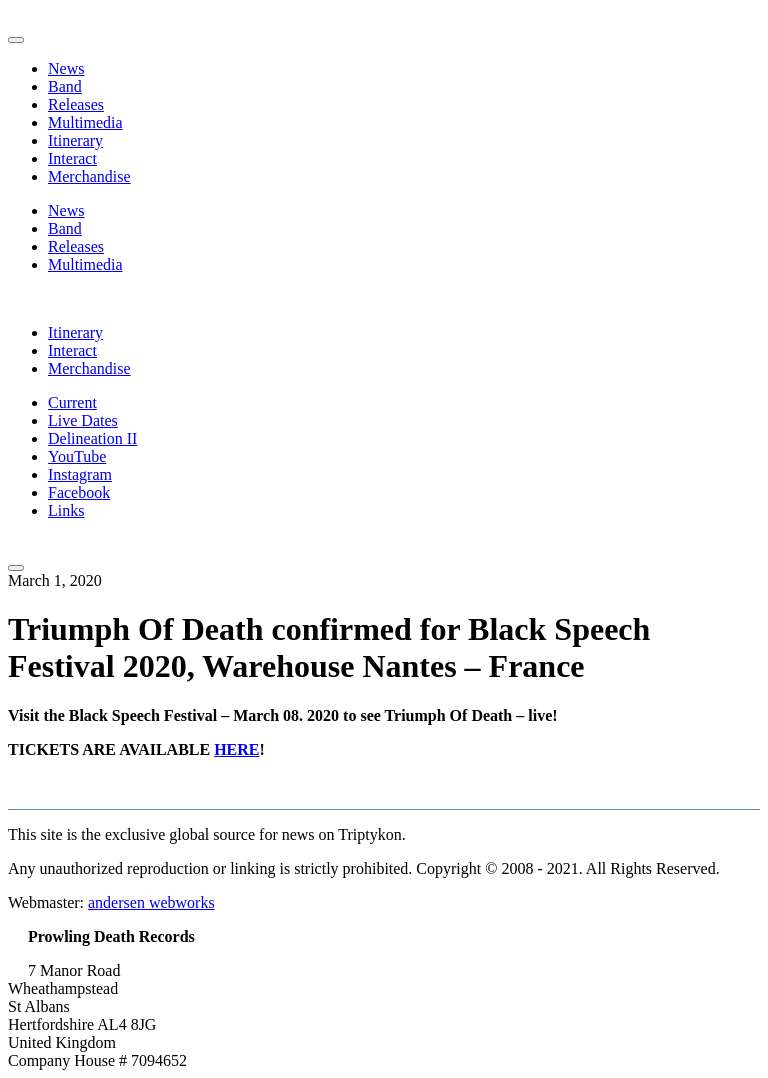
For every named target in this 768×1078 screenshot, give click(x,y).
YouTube (77, 456)
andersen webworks (151, 902)
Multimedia (85, 122)
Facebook (79, 492)
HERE (236, 749)
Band (65, 86)
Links (66, 510)
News (66, 68)
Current (72, 402)
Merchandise (89, 176)
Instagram (80, 474)
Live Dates (83, 420)
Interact (72, 158)
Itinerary (75, 140)
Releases (76, 104)
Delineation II (92, 438)
